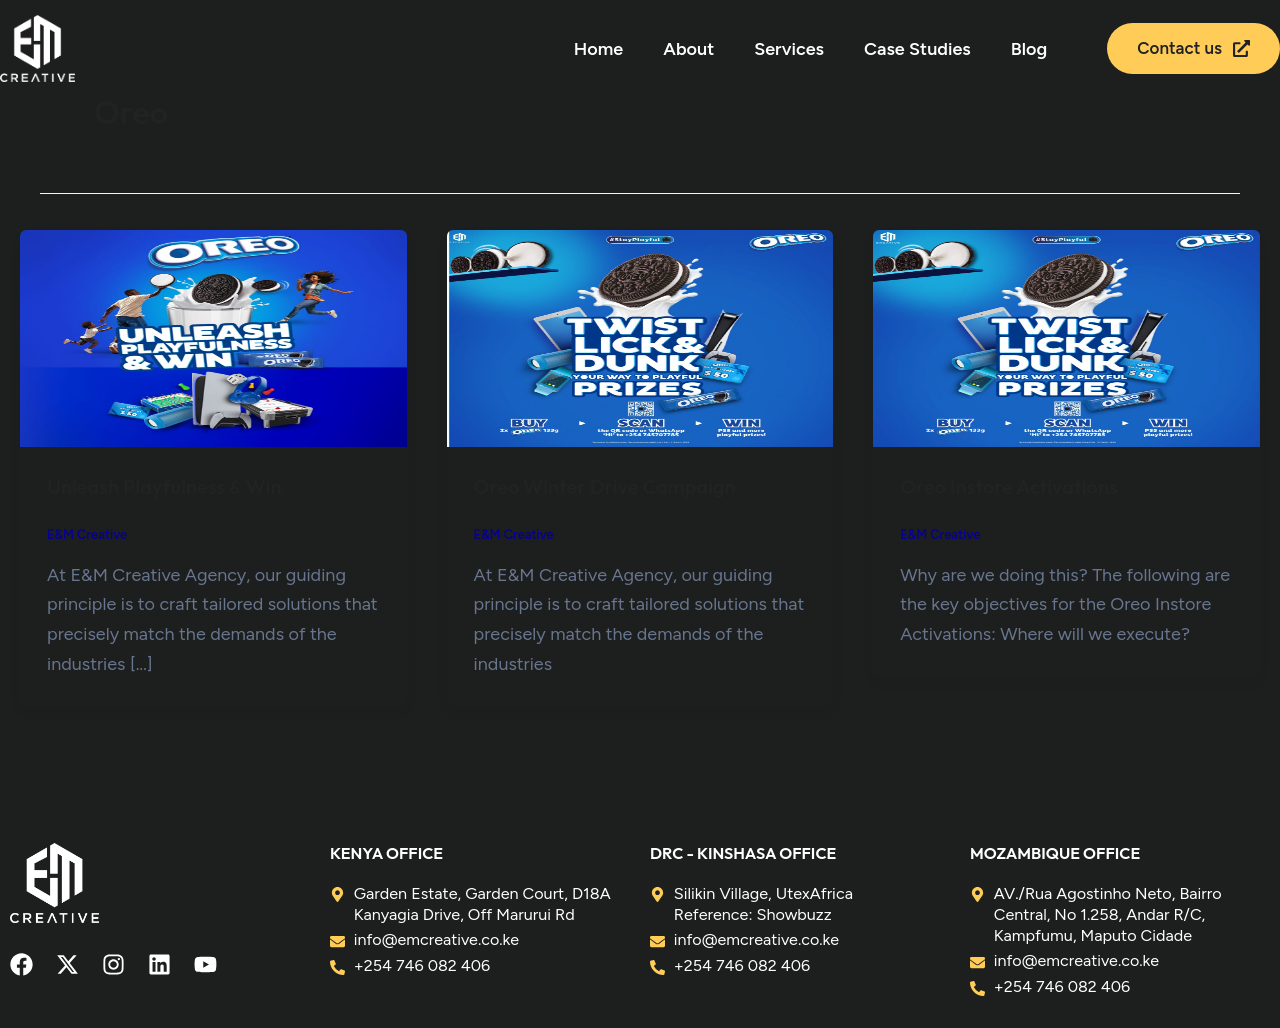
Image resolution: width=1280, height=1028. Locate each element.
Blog (1029, 49)
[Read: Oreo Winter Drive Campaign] (640, 337)
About (688, 49)
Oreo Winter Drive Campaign (606, 486)
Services (789, 49)
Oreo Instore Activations (1009, 486)
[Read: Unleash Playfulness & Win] (213, 337)
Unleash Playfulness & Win (165, 486)
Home (598, 49)
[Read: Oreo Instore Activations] (1066, 337)
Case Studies (917, 49)
